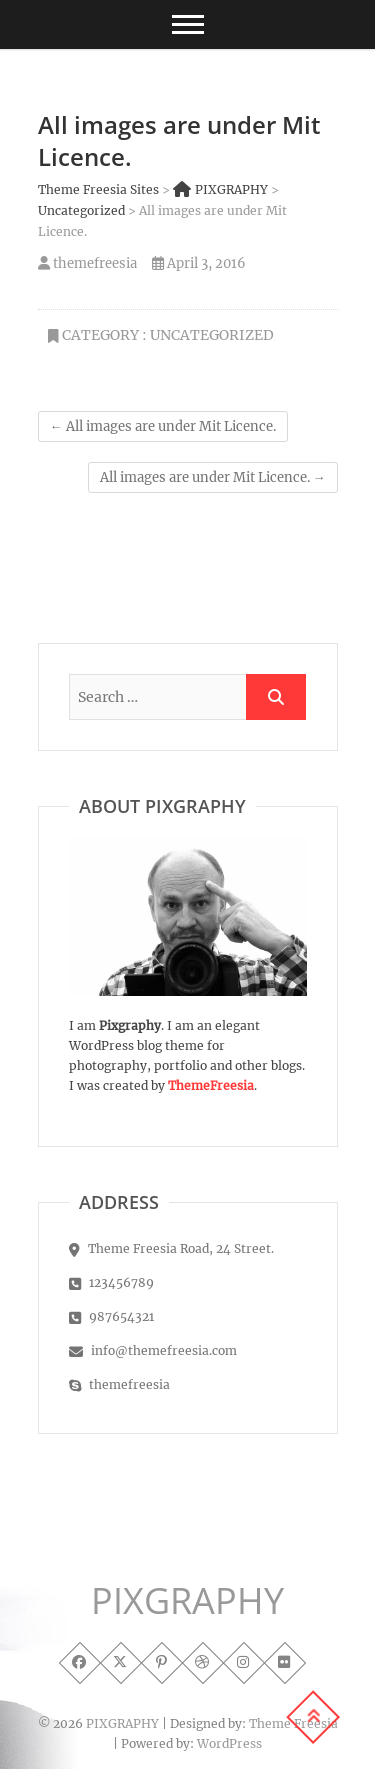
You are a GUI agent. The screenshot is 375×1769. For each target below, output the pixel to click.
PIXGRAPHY (187, 1601)
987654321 (111, 1316)
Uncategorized (212, 335)
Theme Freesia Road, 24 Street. (171, 1248)
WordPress (229, 1743)
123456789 (111, 1282)
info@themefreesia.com (153, 1350)
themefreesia (87, 263)
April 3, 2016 (199, 263)
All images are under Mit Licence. (163, 426)
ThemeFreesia (211, 1085)
